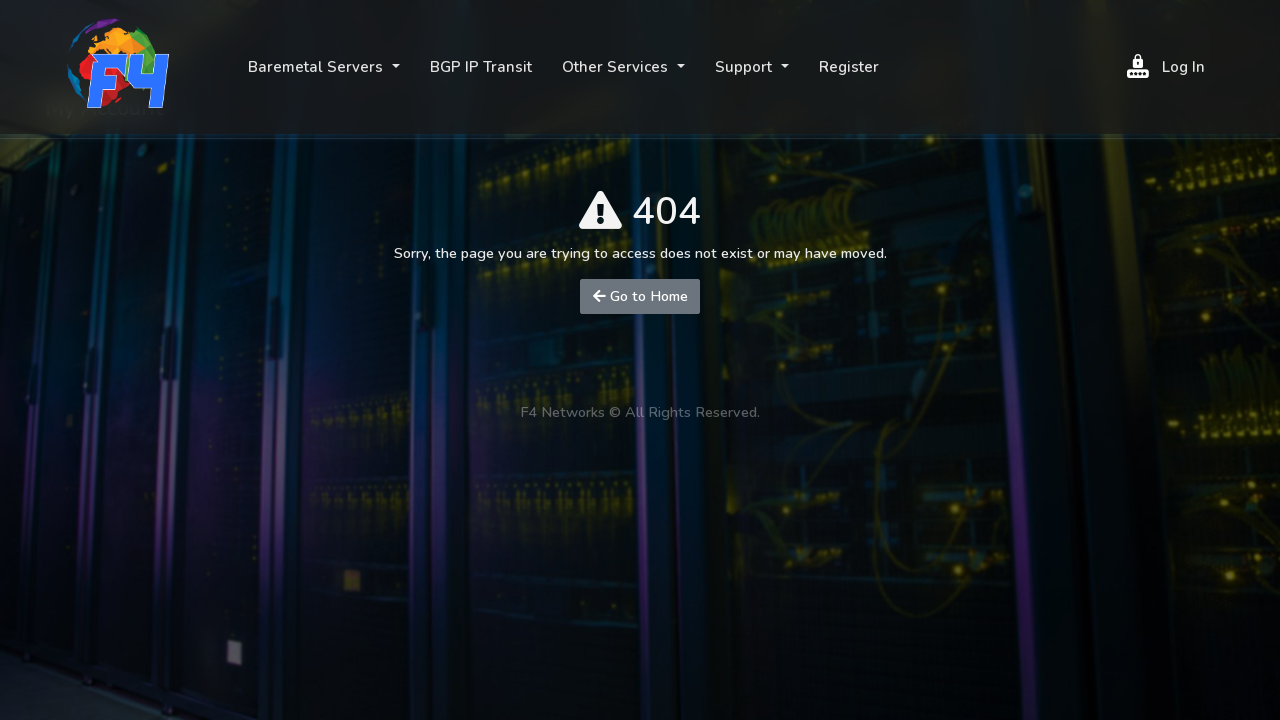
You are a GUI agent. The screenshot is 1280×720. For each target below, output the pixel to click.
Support (745, 67)
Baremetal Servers (317, 67)
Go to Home (640, 296)
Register (849, 67)
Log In (1166, 66)
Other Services (617, 67)
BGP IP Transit (481, 67)
